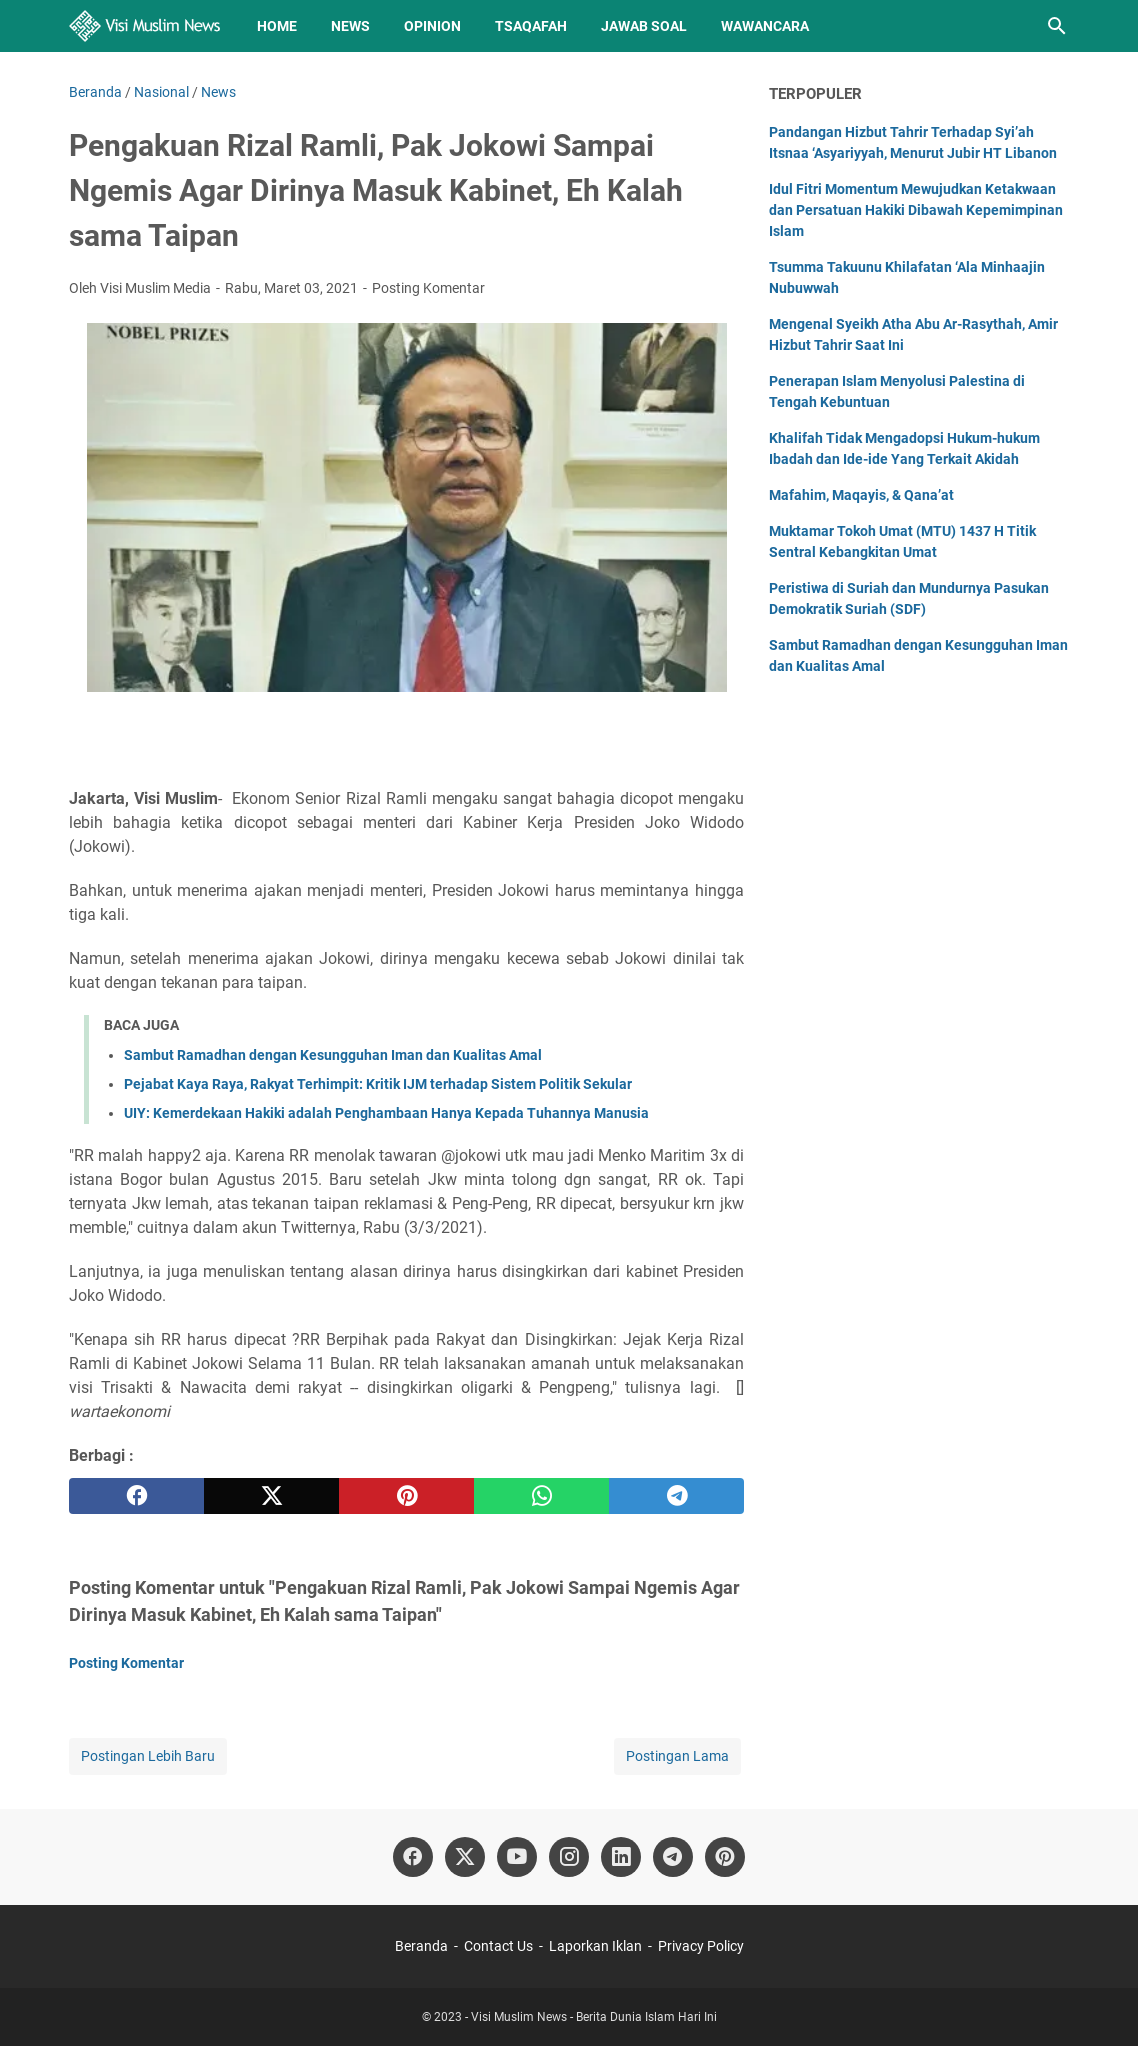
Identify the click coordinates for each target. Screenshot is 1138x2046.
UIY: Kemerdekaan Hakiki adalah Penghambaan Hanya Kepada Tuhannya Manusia (386, 1113)
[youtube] (517, 1857)
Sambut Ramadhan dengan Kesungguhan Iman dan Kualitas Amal (333, 1055)
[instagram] (569, 1857)
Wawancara (765, 26)
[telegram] (676, 1496)
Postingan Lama (677, 1756)
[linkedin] (621, 1857)
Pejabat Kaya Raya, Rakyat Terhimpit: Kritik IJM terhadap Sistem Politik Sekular (378, 1084)
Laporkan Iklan (595, 1946)
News (350, 26)
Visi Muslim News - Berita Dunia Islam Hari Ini (594, 2017)
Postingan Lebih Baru (148, 1756)
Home (277, 26)
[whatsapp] (541, 1496)
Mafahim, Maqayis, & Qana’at (861, 495)
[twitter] (271, 1496)
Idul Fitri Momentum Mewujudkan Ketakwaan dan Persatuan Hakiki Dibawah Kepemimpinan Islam (916, 210)
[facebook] (136, 1496)
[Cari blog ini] (1057, 26)
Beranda (421, 1946)
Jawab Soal (644, 26)
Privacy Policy (701, 1946)
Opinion (432, 26)
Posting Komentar (428, 288)
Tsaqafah (531, 26)
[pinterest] (406, 1496)
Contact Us (498, 1946)
